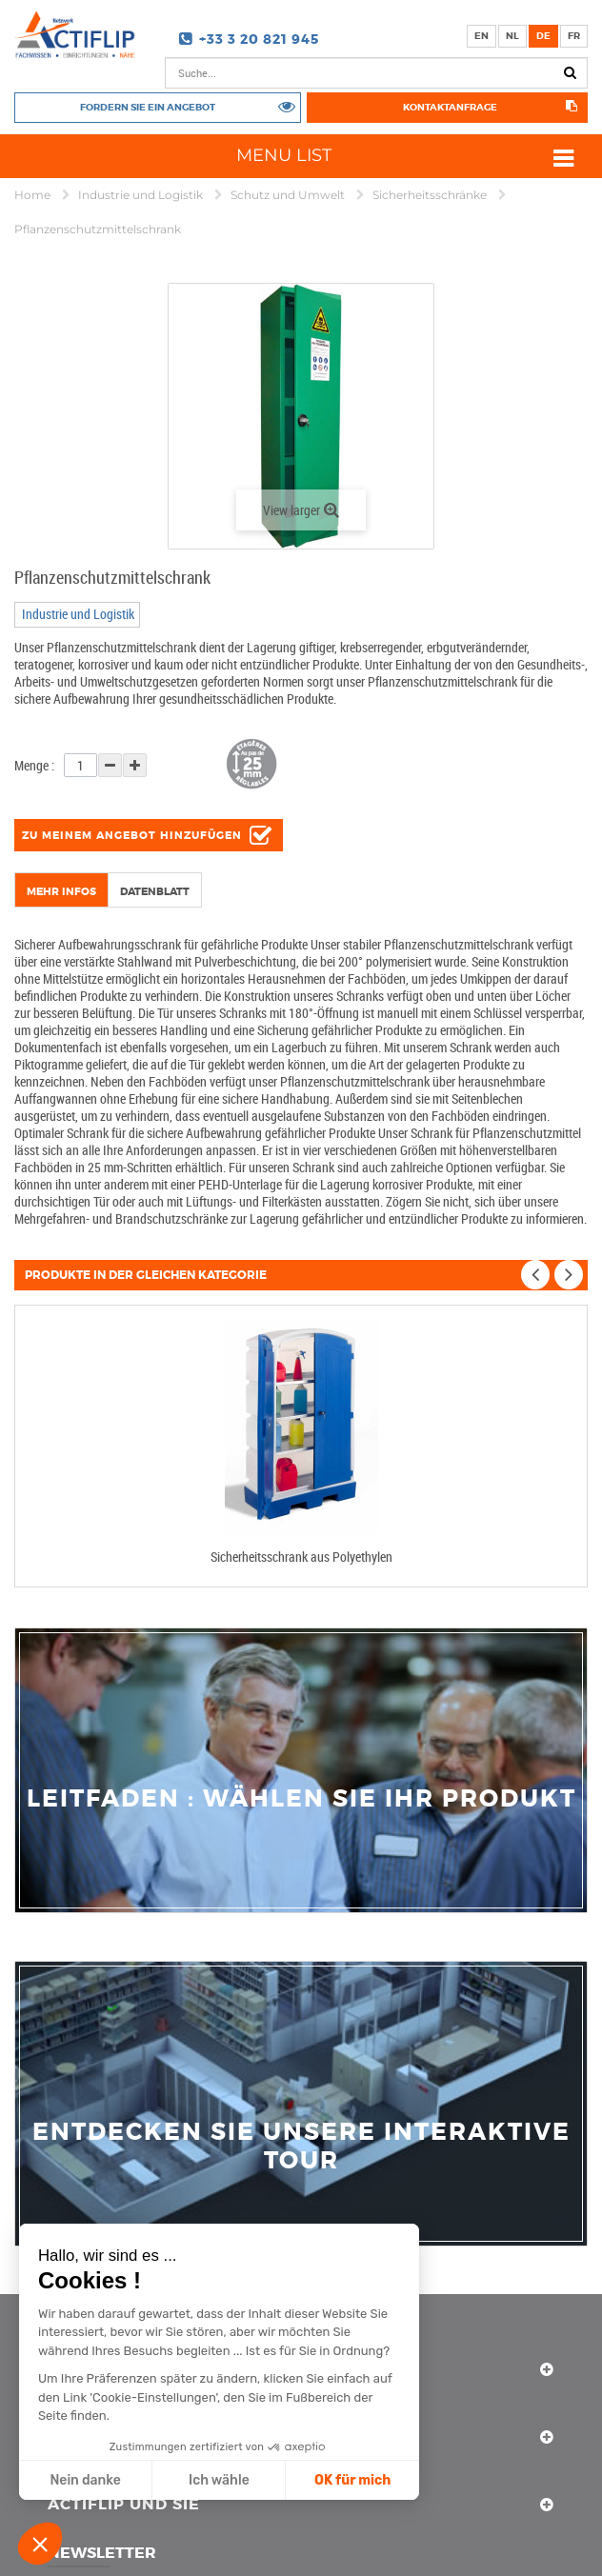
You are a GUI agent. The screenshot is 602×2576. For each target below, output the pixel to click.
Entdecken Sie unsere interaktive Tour (301, 2146)
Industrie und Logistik (142, 195)
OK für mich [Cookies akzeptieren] (352, 2480)
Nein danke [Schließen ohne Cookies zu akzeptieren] (85, 2480)
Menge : (34, 765)
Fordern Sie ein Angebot (147, 106)
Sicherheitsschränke (431, 195)
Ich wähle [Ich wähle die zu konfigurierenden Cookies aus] (219, 2480)
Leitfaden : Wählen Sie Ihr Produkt (301, 1799)
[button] (40, 2543)
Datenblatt (155, 891)
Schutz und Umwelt (289, 195)
